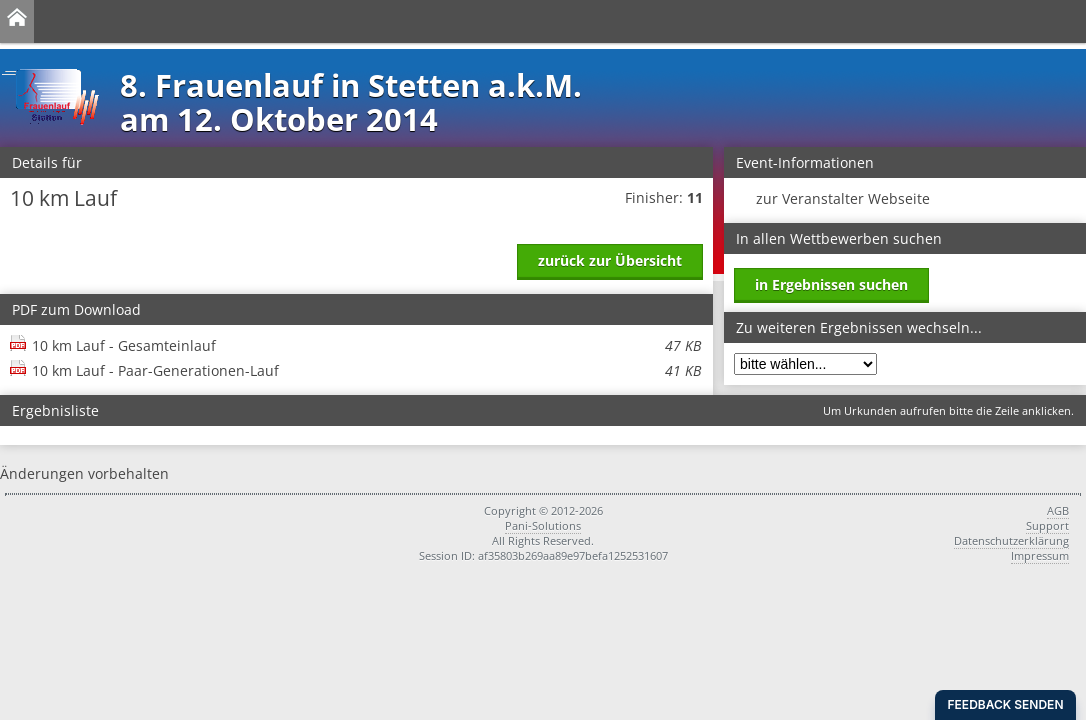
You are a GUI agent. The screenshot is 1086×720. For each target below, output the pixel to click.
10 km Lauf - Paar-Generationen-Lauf (366, 370)
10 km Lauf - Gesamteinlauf (366, 345)
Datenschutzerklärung (1011, 540)
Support (1047, 525)
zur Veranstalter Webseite (843, 198)
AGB (1058, 510)
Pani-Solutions (543, 525)
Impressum (1040, 555)
